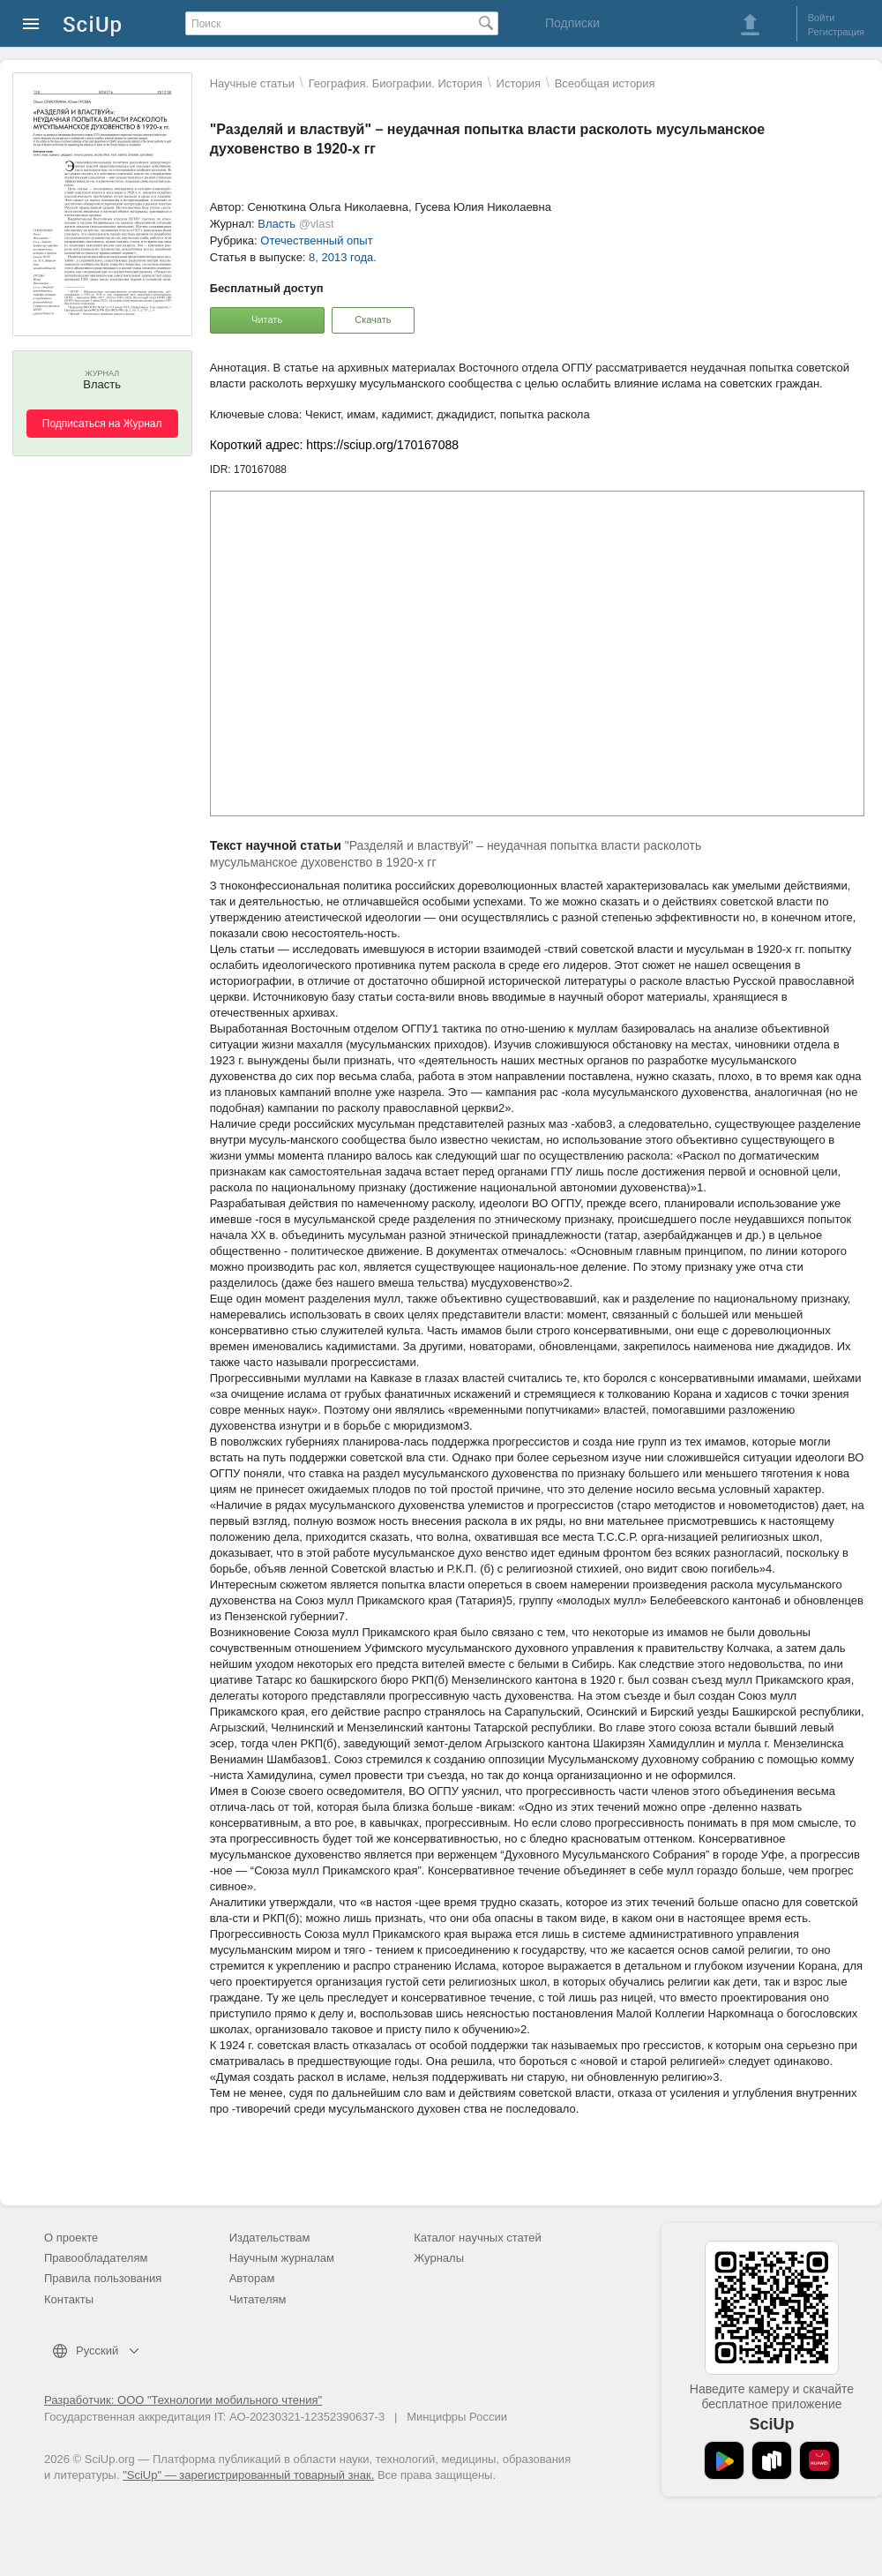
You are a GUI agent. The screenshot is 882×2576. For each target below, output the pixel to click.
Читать (266, 319)
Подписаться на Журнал (102, 423)
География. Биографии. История (395, 83)
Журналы (439, 2257)
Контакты (68, 2299)
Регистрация (836, 31)
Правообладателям (95, 2257)
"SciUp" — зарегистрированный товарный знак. (248, 2475)
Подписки (572, 23)
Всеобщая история (605, 83)
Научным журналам (281, 2257)
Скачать (373, 319)
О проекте (71, 2237)
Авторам (252, 2278)
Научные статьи (252, 83)
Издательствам (269, 2237)
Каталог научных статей (478, 2237)
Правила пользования (102, 2278)
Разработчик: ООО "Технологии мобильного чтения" (183, 2400)
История (519, 83)
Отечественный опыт (316, 240)
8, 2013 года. (343, 257)
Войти (821, 17)
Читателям (258, 2299)
